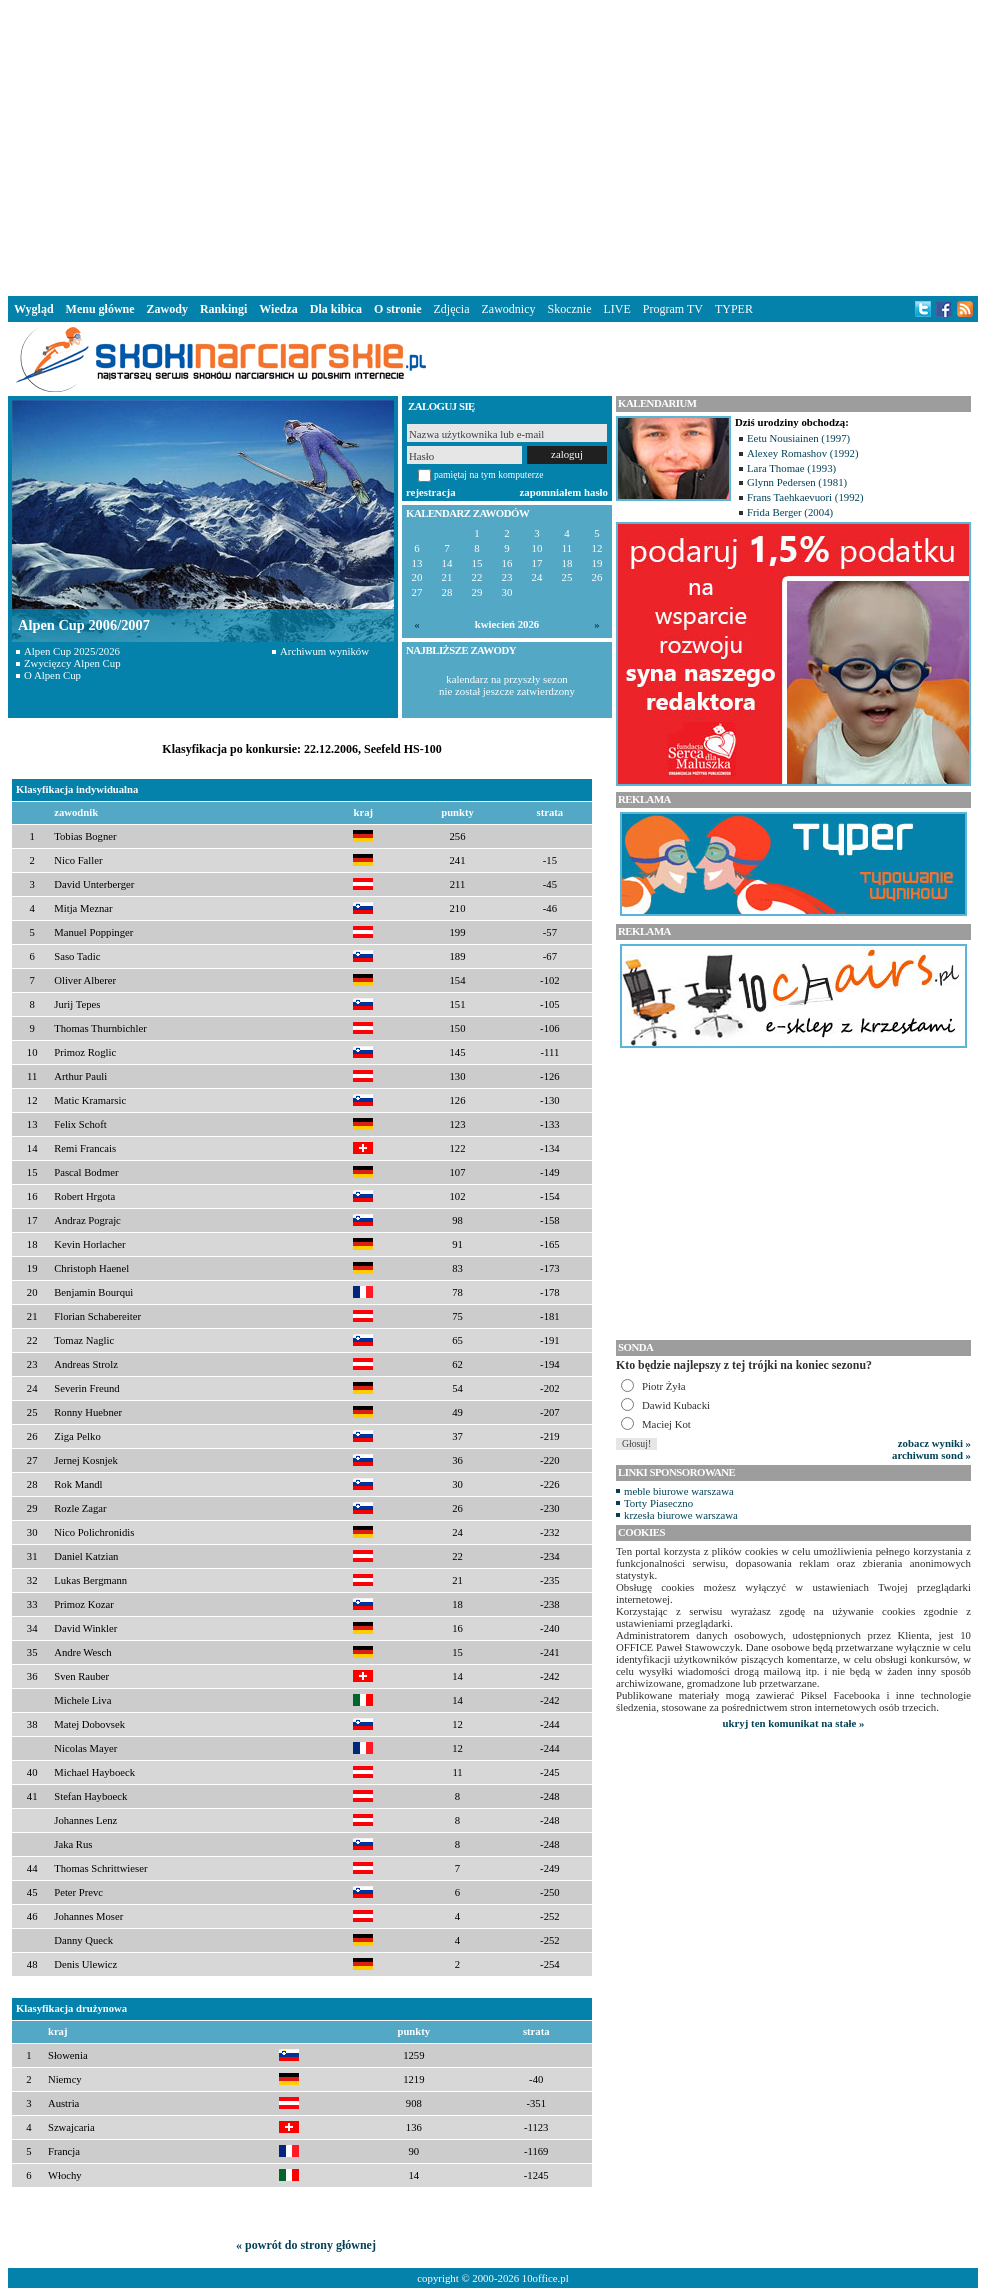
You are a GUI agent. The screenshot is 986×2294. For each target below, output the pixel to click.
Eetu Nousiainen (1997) (798, 438)
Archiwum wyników (324, 651)
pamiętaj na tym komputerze (489, 474)
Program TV (673, 309)
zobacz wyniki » (934, 1443)
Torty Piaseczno (658, 1503)
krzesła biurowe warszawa (681, 1515)
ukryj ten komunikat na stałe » (794, 1723)
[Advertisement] (493, 144)
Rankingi (223, 309)
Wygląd (34, 309)
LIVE (616, 309)
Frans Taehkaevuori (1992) (805, 497)
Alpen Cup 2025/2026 (72, 651)
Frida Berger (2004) (790, 512)
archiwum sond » (931, 1455)
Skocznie (569, 309)
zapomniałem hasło (564, 492)
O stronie (397, 309)
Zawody (167, 309)
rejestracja (431, 492)
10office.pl (545, 2278)
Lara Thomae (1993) (791, 468)
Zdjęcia (452, 309)
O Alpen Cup (52, 675)
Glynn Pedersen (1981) (797, 482)
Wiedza (278, 309)
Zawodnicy (509, 309)
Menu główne (100, 309)
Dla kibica (336, 309)
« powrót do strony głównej (306, 2245)
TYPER (734, 309)
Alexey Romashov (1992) (803, 453)
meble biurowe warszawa (679, 1491)
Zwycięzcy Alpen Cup (72, 663)
